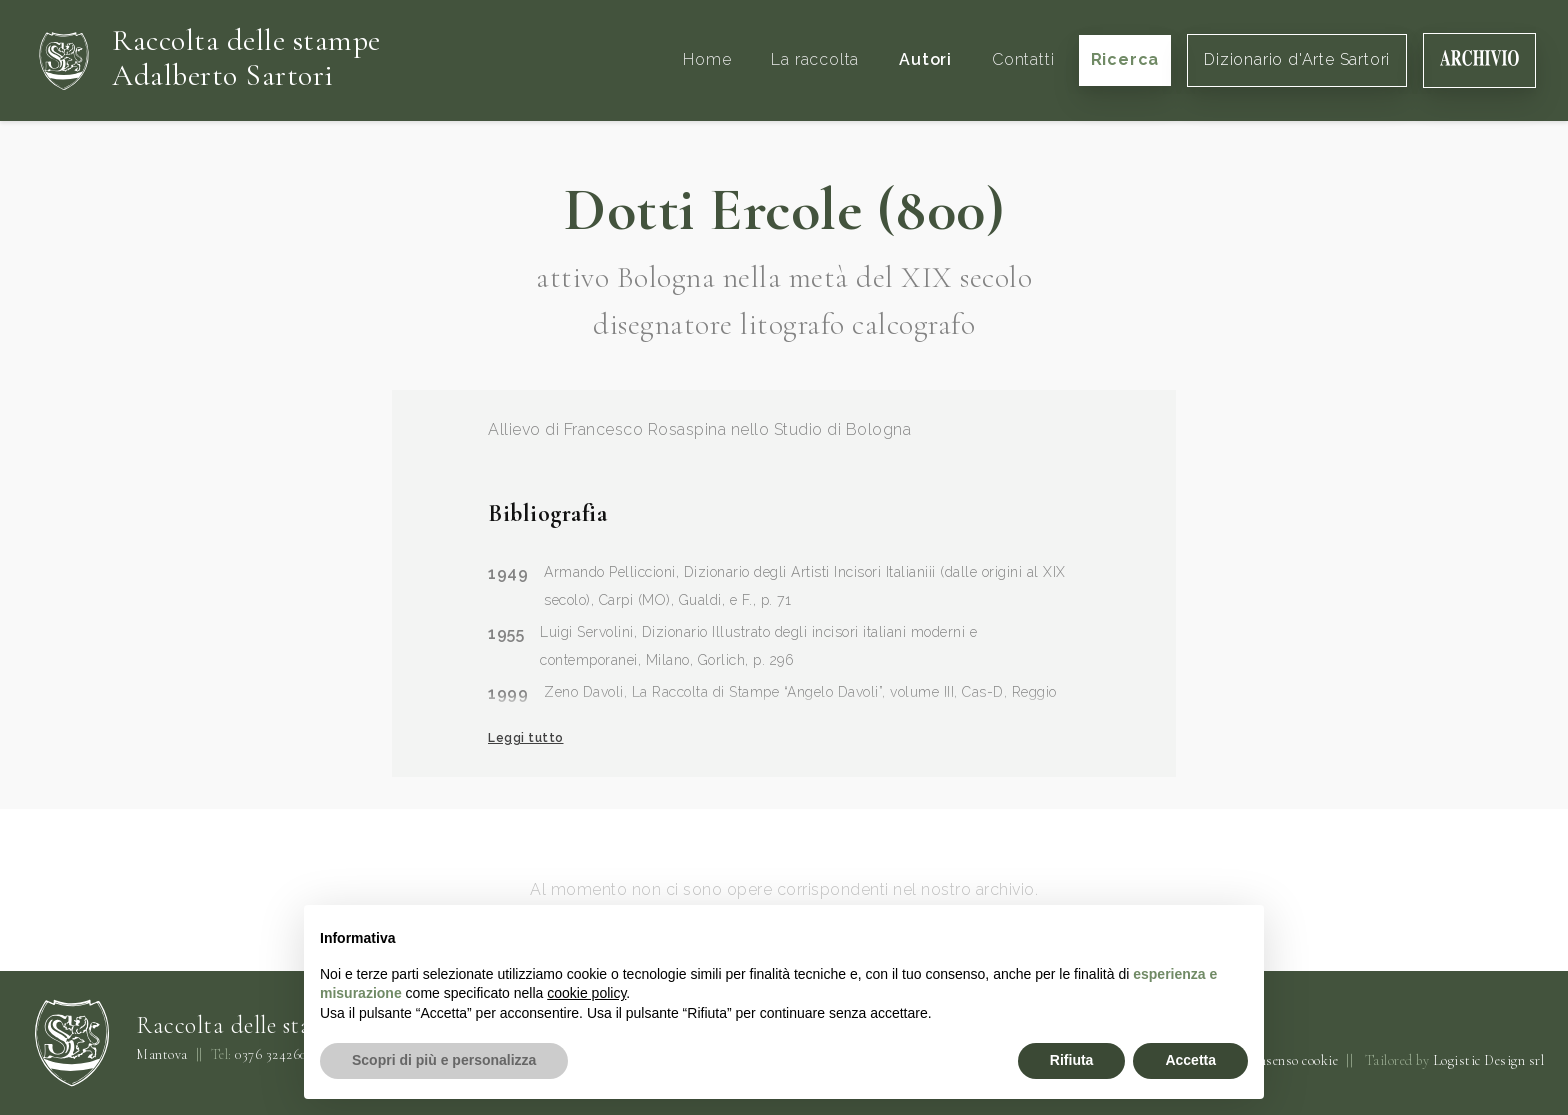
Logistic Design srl (1489, 1060)
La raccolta (815, 59)
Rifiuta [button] (1072, 1060)
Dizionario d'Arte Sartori (1297, 59)
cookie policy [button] (586, 993)
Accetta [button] (1190, 1060)
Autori (925, 59)
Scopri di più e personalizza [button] (444, 1060)
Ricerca (1125, 59)
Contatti (1023, 59)
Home (707, 59)
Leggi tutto (526, 738)
